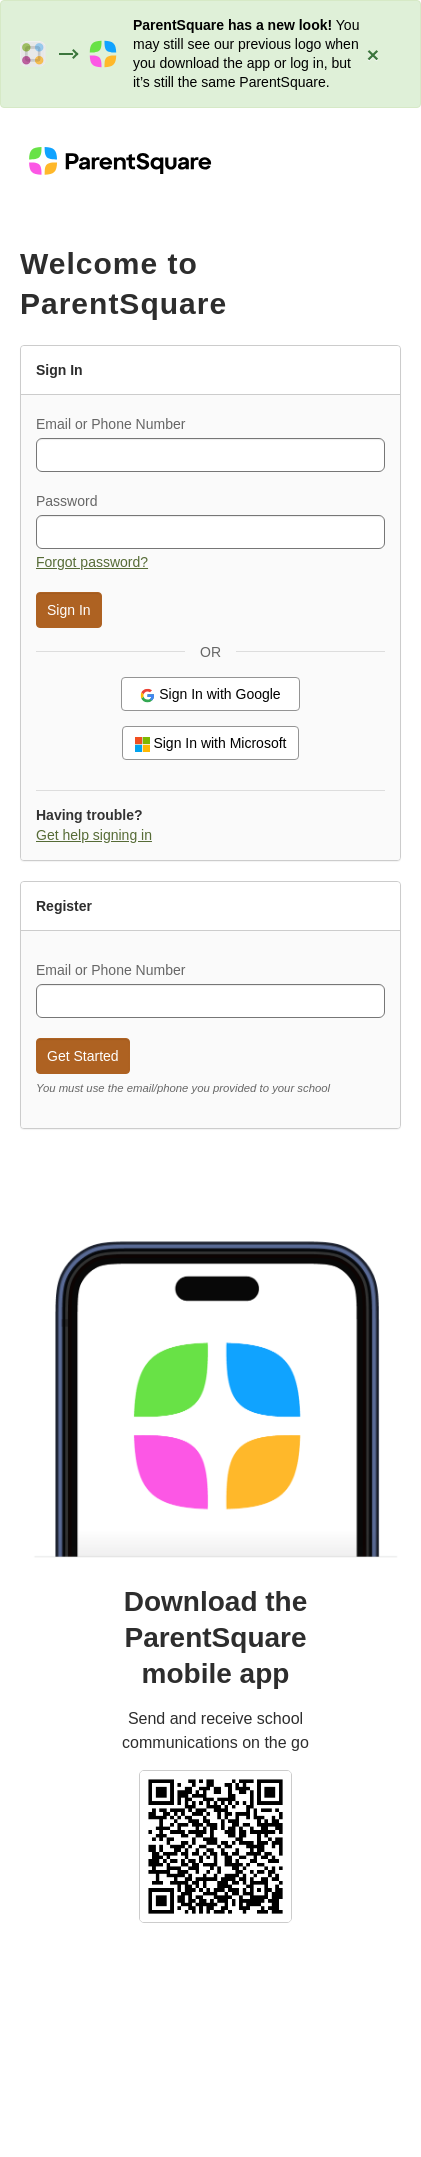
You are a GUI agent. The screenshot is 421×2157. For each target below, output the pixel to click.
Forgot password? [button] (92, 562)
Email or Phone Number (110, 424)
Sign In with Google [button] (210, 694)
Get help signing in (94, 835)
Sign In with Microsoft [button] (211, 743)
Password (66, 501)
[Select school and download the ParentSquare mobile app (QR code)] (215, 1845)
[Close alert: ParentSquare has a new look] (373, 54)
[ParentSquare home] (120, 160)
